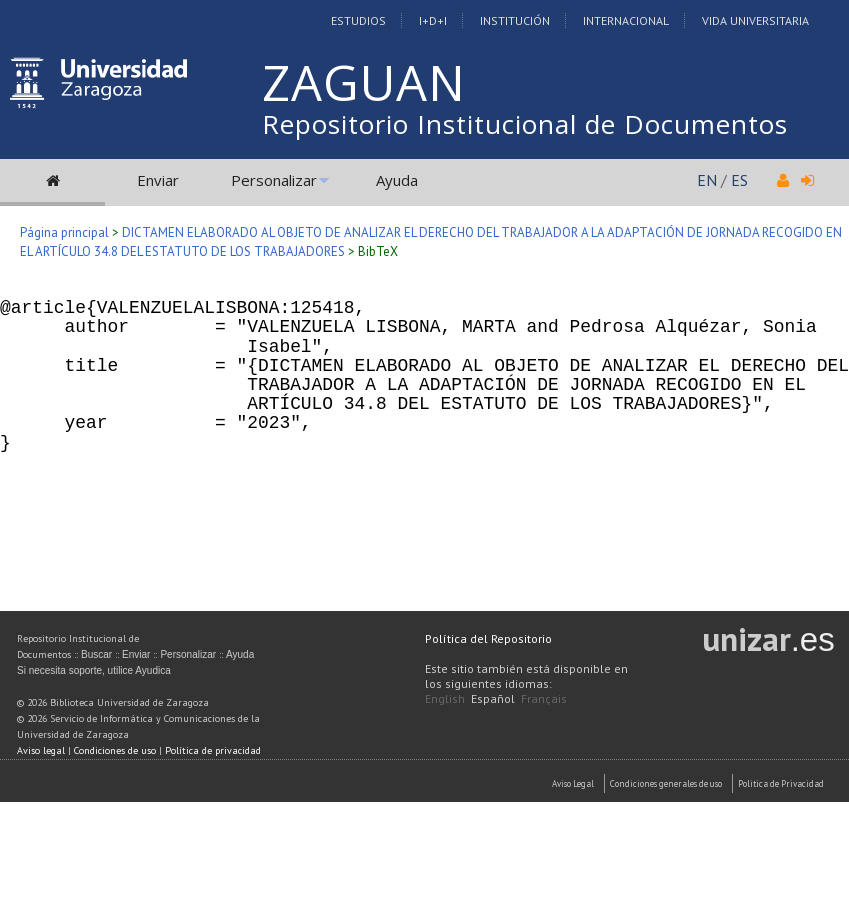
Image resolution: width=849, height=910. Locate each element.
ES (739, 180)
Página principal (64, 232)
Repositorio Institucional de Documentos (525, 124)
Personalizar (274, 180)
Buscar (96, 654)
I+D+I (433, 20)
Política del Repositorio (488, 638)
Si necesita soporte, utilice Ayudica (94, 670)
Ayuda (397, 180)
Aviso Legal (573, 783)
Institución (515, 20)
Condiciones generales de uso (666, 783)
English (445, 698)
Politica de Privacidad (781, 783)
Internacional (626, 20)
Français (544, 698)
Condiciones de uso (115, 750)
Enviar (158, 180)
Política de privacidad (213, 750)
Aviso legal (41, 750)
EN (707, 180)
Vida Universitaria (755, 20)
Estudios (358, 20)
